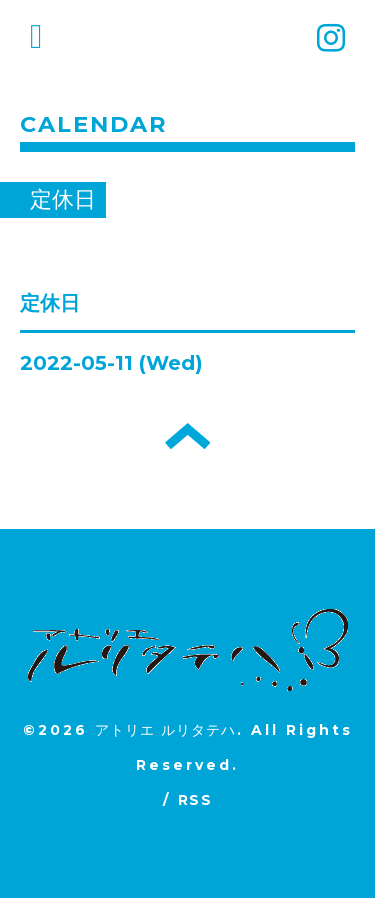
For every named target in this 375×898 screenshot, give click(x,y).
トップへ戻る (187, 436)
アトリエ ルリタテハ (166, 730)
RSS (195, 800)
